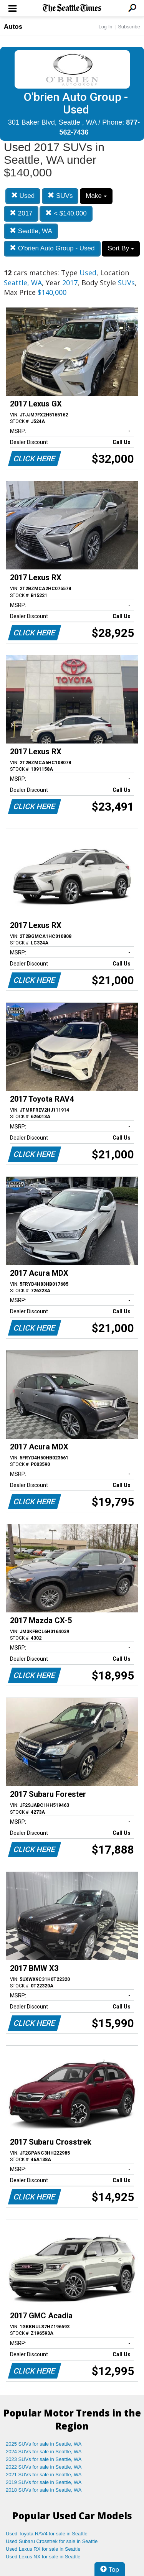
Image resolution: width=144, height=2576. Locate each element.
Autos (13, 26)
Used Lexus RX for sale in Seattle (43, 2549)
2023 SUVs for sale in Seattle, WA (44, 2459)
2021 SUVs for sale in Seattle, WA (44, 2474)
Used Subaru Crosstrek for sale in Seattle (52, 2541)
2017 (21, 213)
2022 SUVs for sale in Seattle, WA (44, 2467)
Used (23, 195)
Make (96, 195)
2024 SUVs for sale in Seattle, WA (44, 2451)
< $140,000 (65, 213)
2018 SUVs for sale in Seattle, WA (44, 2490)
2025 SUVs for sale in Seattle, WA (44, 2444)
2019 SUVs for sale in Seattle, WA (44, 2482)
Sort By (121, 248)
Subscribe (129, 27)
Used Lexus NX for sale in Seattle (43, 2557)
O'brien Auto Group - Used (52, 248)
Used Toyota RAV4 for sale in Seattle (47, 2534)
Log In (105, 27)
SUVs (60, 195)
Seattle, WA (31, 231)
